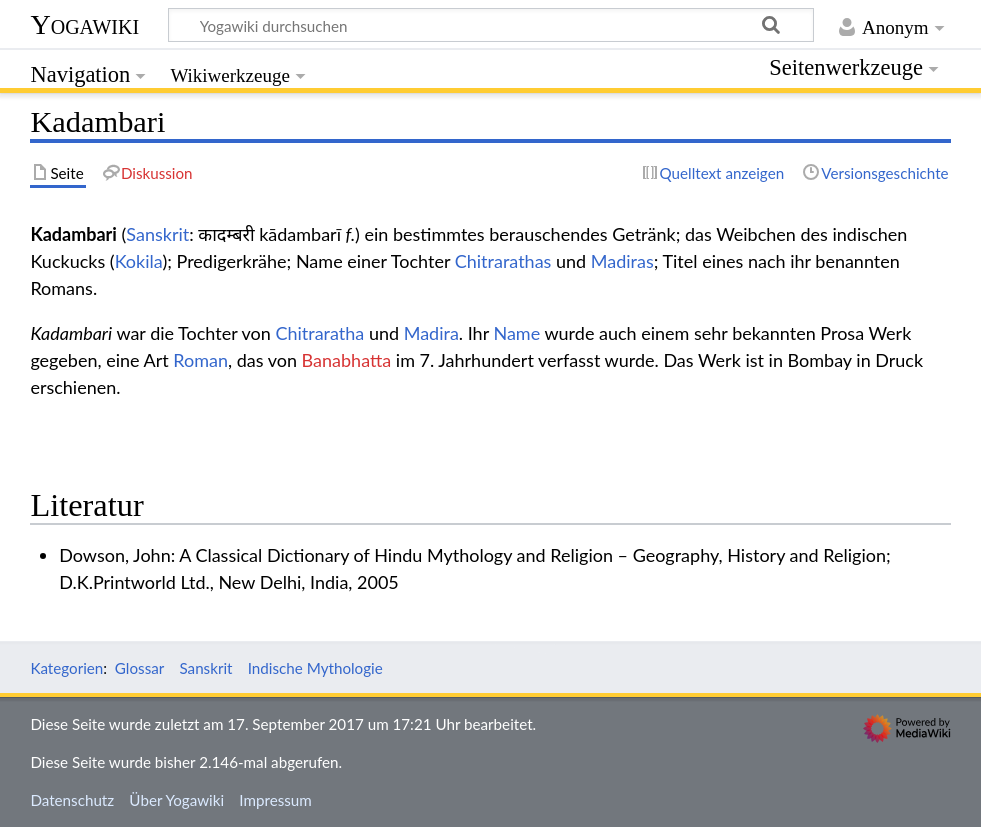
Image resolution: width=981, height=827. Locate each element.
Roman (200, 360)
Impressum (275, 800)
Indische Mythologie (315, 668)
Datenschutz (72, 800)
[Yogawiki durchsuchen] (491, 25)
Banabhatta (347, 360)
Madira (431, 333)
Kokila (139, 261)
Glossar (139, 668)
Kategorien (66, 668)
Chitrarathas (503, 261)
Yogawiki (84, 24)
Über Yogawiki (176, 800)
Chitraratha (319, 333)
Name (516, 333)
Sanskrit (157, 234)
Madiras (622, 261)
